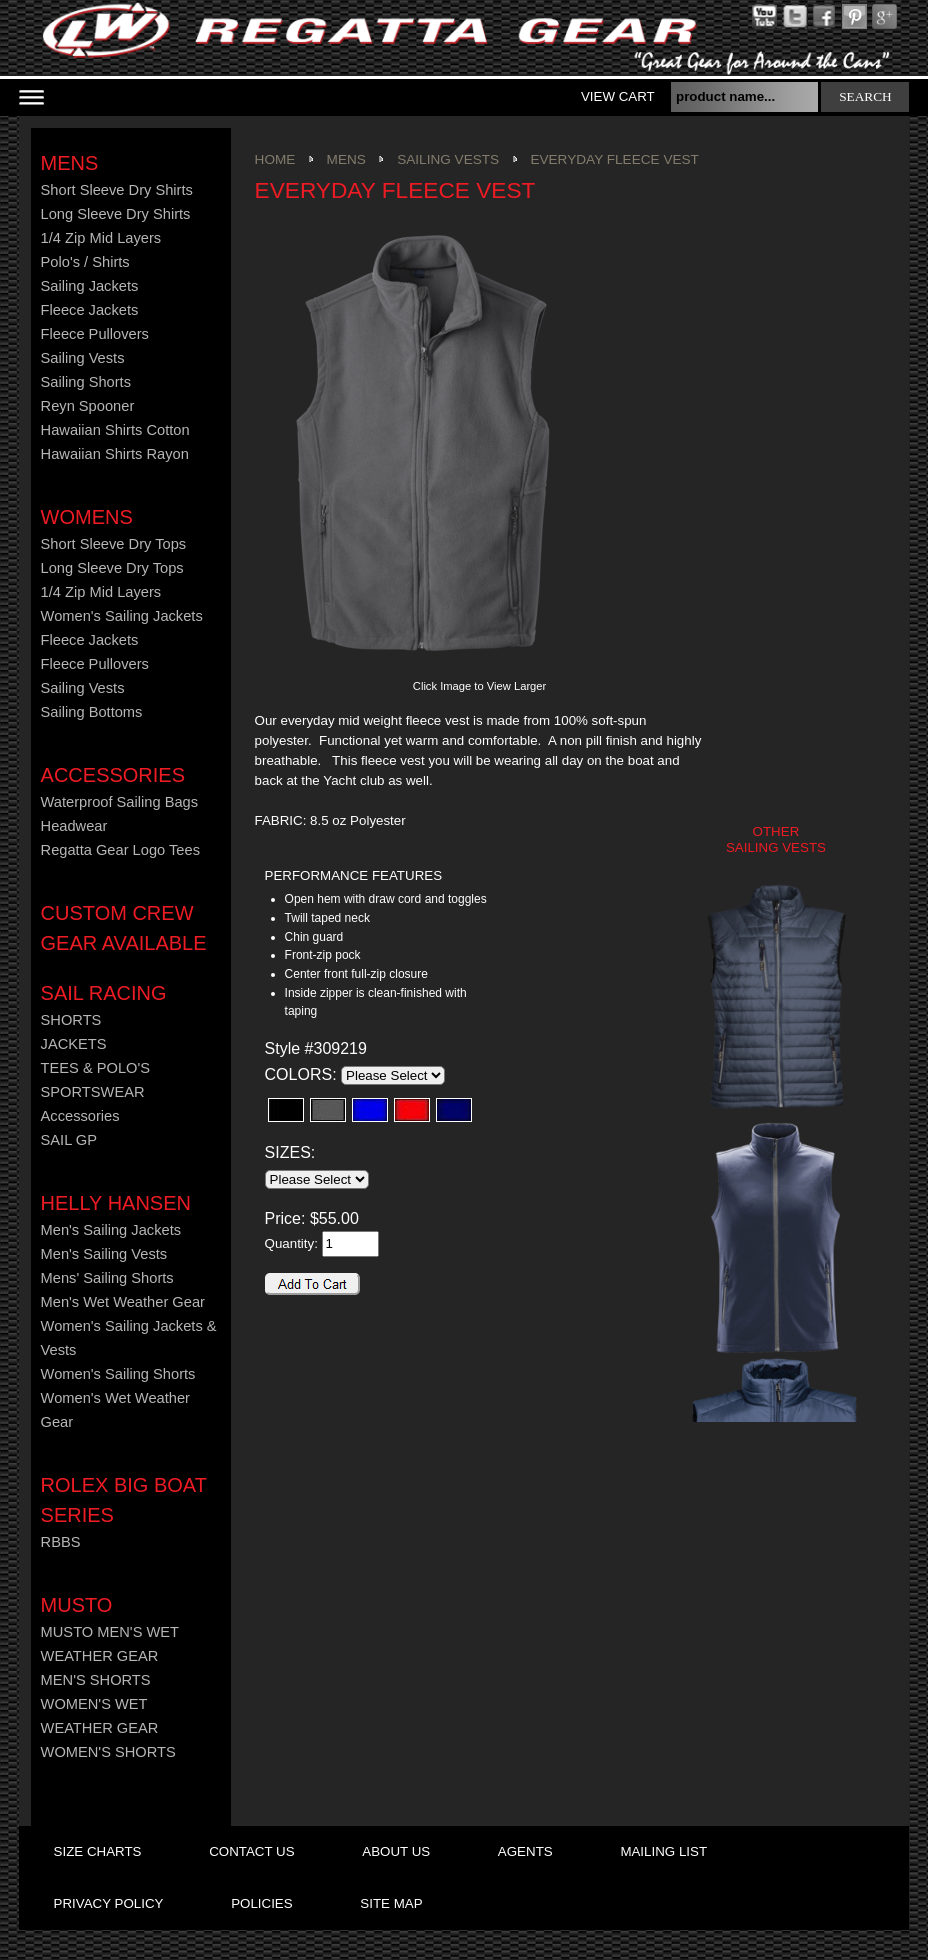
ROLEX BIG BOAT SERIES (124, 1500)
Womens (87, 517)
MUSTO (77, 1605)
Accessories (113, 775)
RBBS (61, 1542)
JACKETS (74, 1044)
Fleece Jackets (90, 310)
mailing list (663, 1851)
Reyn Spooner (88, 406)
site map (391, 1903)
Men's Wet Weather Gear (123, 1302)
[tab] (380, 876)
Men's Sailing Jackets (111, 1230)
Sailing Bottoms (92, 712)
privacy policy (109, 1903)
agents (525, 1851)
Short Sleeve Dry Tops (114, 544)
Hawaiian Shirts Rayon (115, 454)
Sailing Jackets (90, 286)
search (865, 96)
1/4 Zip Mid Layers (101, 238)
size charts (98, 1851)
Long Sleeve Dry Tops (112, 568)
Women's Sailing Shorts (118, 1374)
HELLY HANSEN (116, 1203)
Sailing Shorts (86, 382)
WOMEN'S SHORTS (108, 1752)
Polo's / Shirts (85, 262)
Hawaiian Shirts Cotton (115, 430)
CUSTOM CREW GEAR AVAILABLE (124, 928)
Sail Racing (104, 993)
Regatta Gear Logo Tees (120, 850)
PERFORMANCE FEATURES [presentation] (353, 875)
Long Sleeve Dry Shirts (116, 214)
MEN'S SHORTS (96, 1680)
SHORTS (71, 1020)
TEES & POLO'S (96, 1068)
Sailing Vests (83, 358)
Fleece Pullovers (95, 334)
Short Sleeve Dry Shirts (117, 190)
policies (261, 1903)
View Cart (618, 96)
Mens (70, 163)
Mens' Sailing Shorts (107, 1278)
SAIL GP (69, 1140)
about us (396, 1851)
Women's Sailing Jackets (122, 616)
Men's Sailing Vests (104, 1254)
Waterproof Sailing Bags (120, 802)
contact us (251, 1851)
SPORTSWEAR (93, 1092)
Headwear (74, 826)
